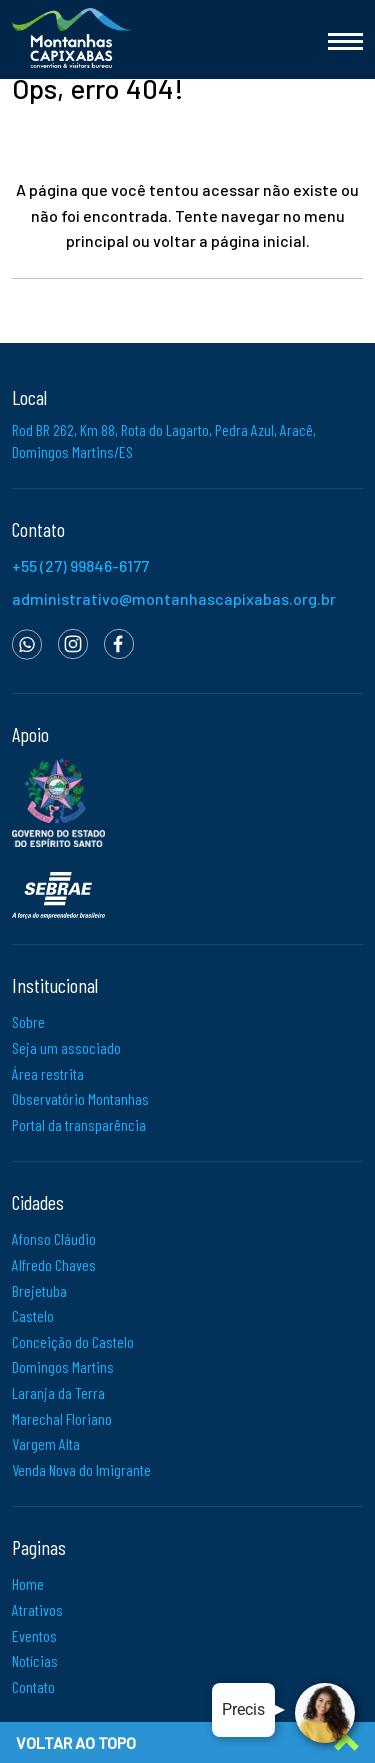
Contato (33, 1686)
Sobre (28, 1021)
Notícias (35, 1660)
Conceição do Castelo (73, 1341)
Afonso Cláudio (54, 1238)
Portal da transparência (79, 1124)
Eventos (34, 1635)
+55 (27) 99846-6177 (80, 565)
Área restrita (48, 1073)
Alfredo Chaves (54, 1264)
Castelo (33, 1315)
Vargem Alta (46, 1443)
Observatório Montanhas (80, 1098)
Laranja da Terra (58, 1392)
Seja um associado (66, 1047)
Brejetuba (39, 1290)
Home (28, 1583)
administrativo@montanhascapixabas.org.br (174, 598)
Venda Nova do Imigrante (81, 1469)
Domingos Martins (63, 1366)
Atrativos (37, 1609)
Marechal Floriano (62, 1418)
